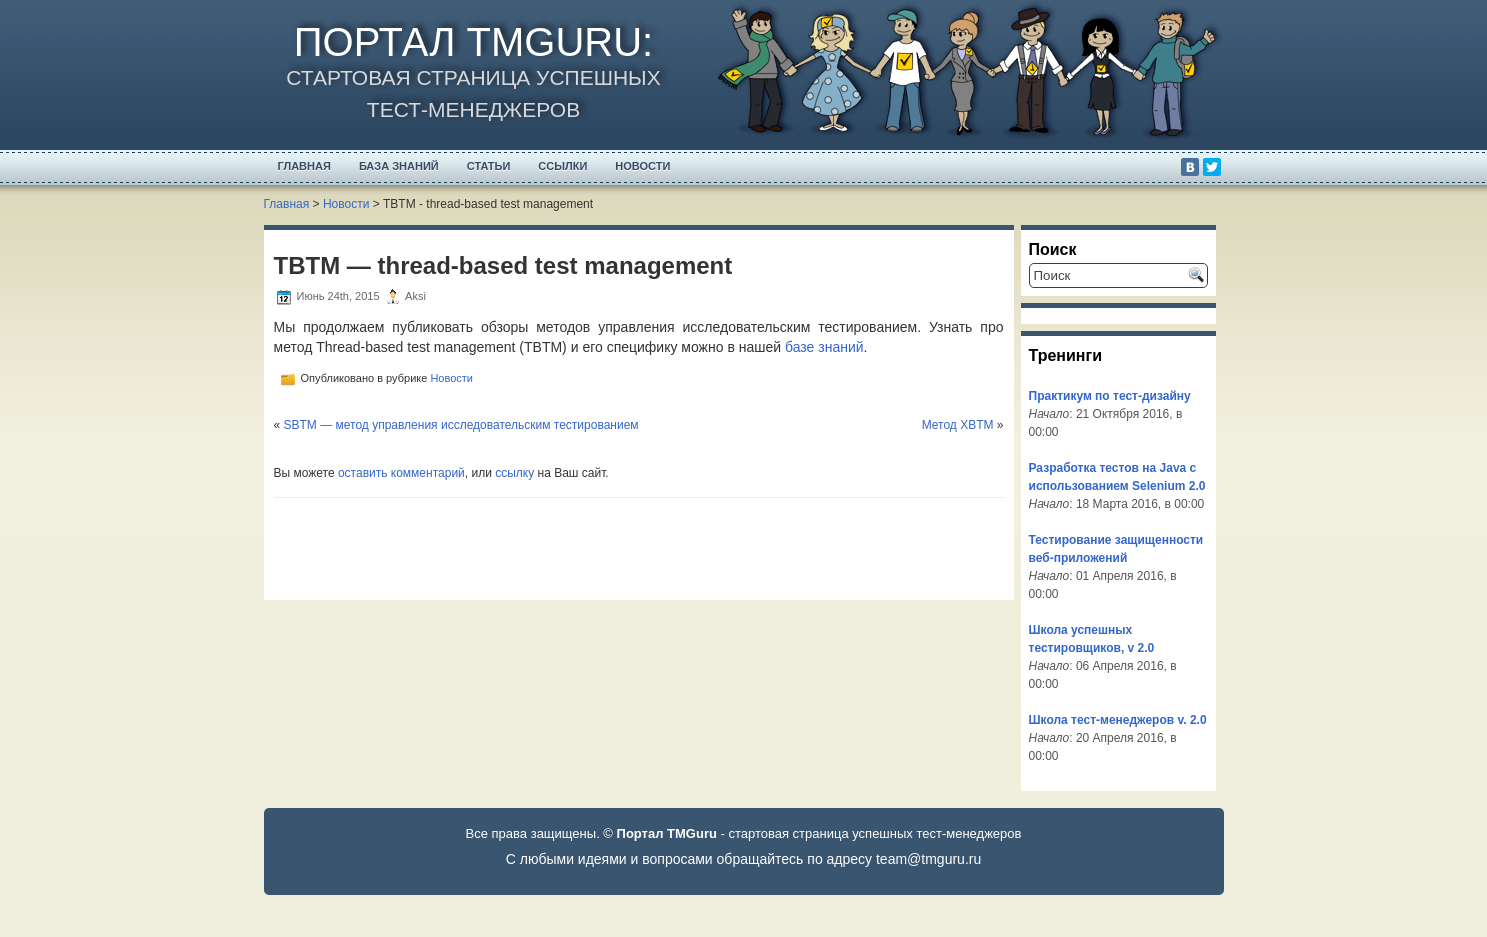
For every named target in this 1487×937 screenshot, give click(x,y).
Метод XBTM (958, 425)
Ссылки (562, 166)
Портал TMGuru (468, 42)
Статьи (489, 166)
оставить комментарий (401, 473)
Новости (642, 166)
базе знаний (824, 347)
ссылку (514, 473)
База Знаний (399, 166)
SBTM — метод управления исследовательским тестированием (461, 425)
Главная (304, 166)
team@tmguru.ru (928, 859)
